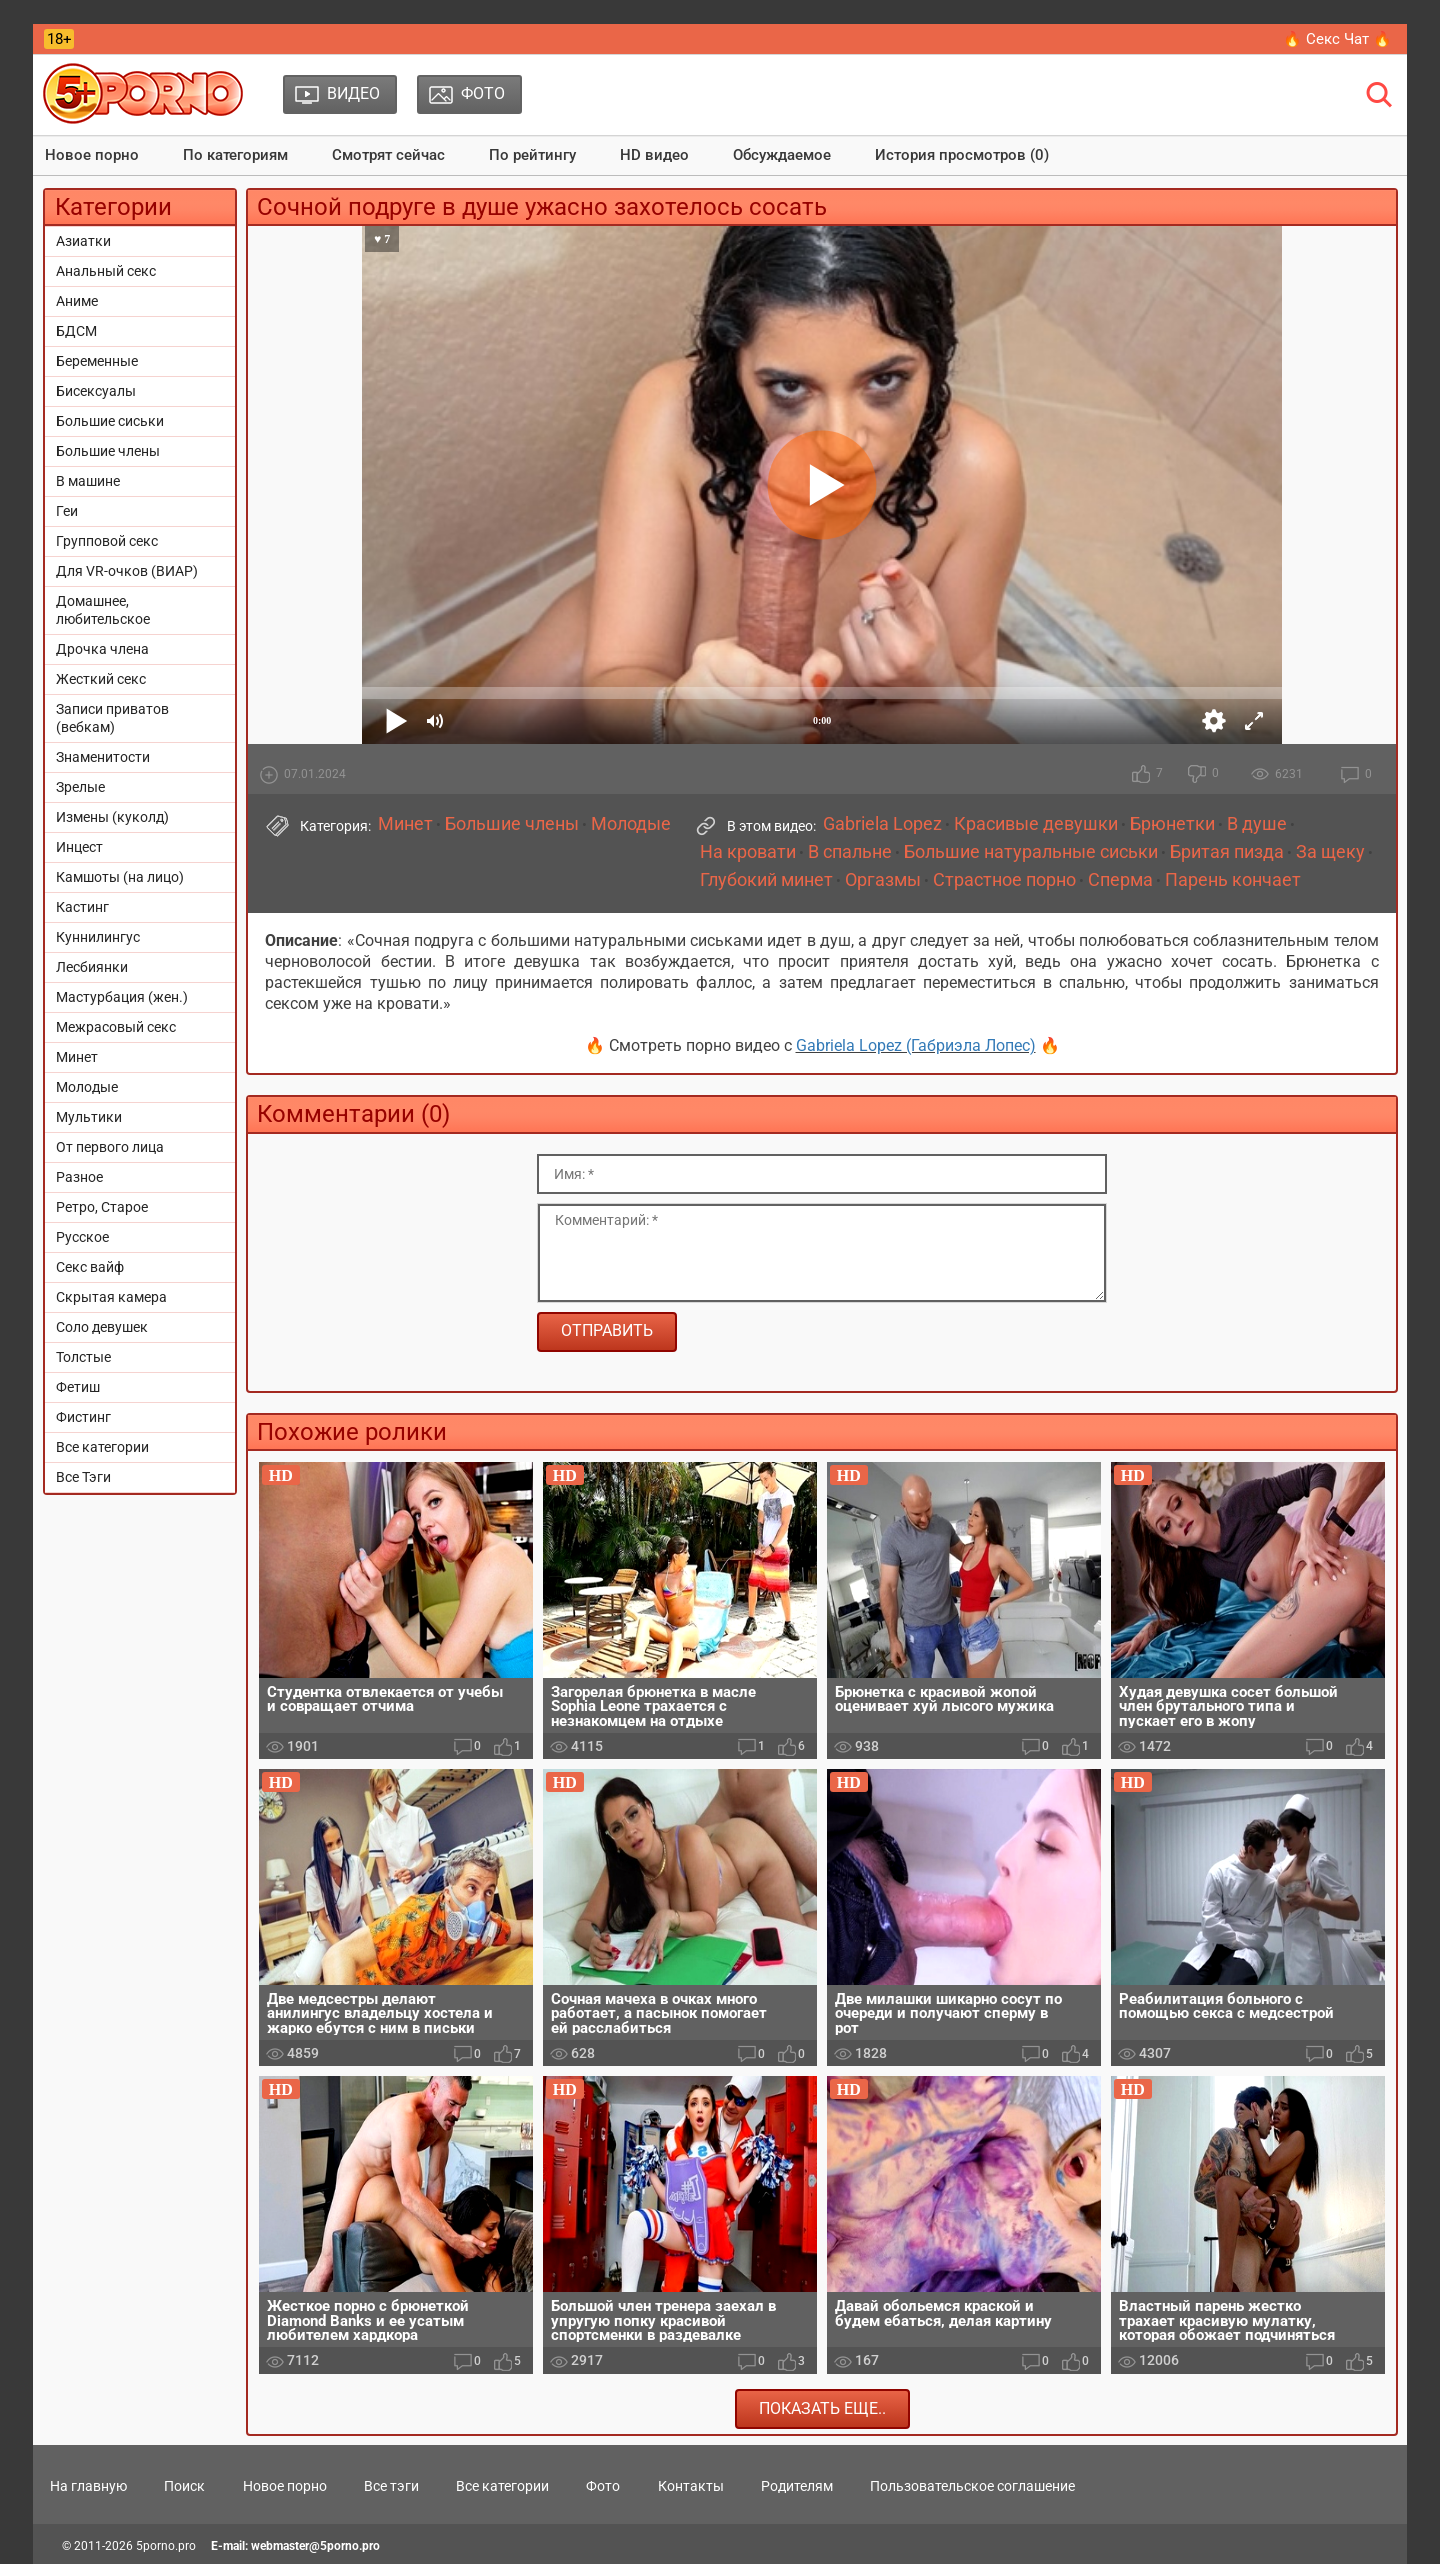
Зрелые (80, 787)
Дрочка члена (102, 649)
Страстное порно (1004, 880)
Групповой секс (107, 541)
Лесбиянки (92, 967)
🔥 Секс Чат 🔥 (1337, 39)
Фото (603, 2486)
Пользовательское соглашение (972, 2486)
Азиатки (83, 241)
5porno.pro (166, 2546)
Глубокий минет (766, 880)
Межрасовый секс (116, 1027)
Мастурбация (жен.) (122, 997)
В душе (1257, 824)
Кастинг (82, 907)
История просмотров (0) (962, 155)
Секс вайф (90, 1267)
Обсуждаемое (782, 155)
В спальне (850, 852)
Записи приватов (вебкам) (112, 718)
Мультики (89, 1117)
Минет (77, 1057)
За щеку (1330, 852)
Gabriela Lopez (882, 824)
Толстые (83, 1357)
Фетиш (78, 1387)
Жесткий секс (101, 679)
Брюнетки (1172, 824)
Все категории (102, 1447)
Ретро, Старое (102, 1207)
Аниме (77, 301)
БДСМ (76, 331)
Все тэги (391, 2486)
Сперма (1120, 880)
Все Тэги (83, 1477)
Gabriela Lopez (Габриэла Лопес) (916, 1045)
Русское (82, 1237)
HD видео (654, 155)
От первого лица (110, 1147)
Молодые (87, 1087)
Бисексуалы (96, 391)
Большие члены (108, 451)
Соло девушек (102, 1327)
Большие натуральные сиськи (1031, 852)
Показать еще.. (822, 2408)
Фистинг (83, 1417)
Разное (79, 1177)
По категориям (235, 155)
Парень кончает (1233, 880)
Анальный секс (106, 271)
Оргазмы (883, 880)
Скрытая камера (111, 1297)
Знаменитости (103, 757)
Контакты (691, 2486)
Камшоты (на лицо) (120, 877)
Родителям (797, 2486)
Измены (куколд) (112, 817)
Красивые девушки (1036, 824)
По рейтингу (532, 155)
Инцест (79, 847)
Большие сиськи (110, 421)
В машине (88, 481)
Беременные (97, 361)
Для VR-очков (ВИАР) (127, 571)
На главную (88, 2486)
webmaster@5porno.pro (315, 2546)
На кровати (748, 852)
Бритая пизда (1227, 852)
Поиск (184, 2486)
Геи (67, 511)
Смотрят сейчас (388, 155)
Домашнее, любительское (103, 610)
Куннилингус (98, 937)
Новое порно (92, 155)
